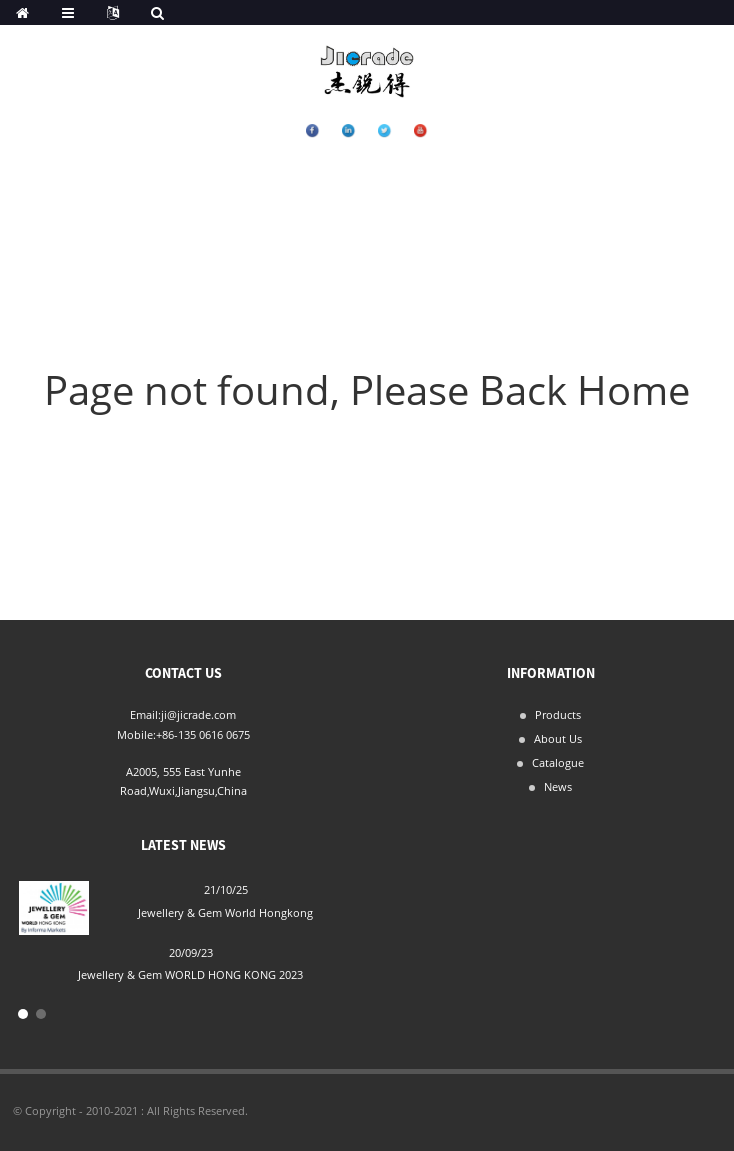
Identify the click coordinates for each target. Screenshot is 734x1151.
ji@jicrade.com (198, 714)
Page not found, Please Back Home (367, 389)
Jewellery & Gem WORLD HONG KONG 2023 (190, 974)
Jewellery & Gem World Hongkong (225, 912)
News (558, 786)
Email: (145, 714)
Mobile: (136, 734)
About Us (558, 738)
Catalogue (558, 762)
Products (558, 714)
